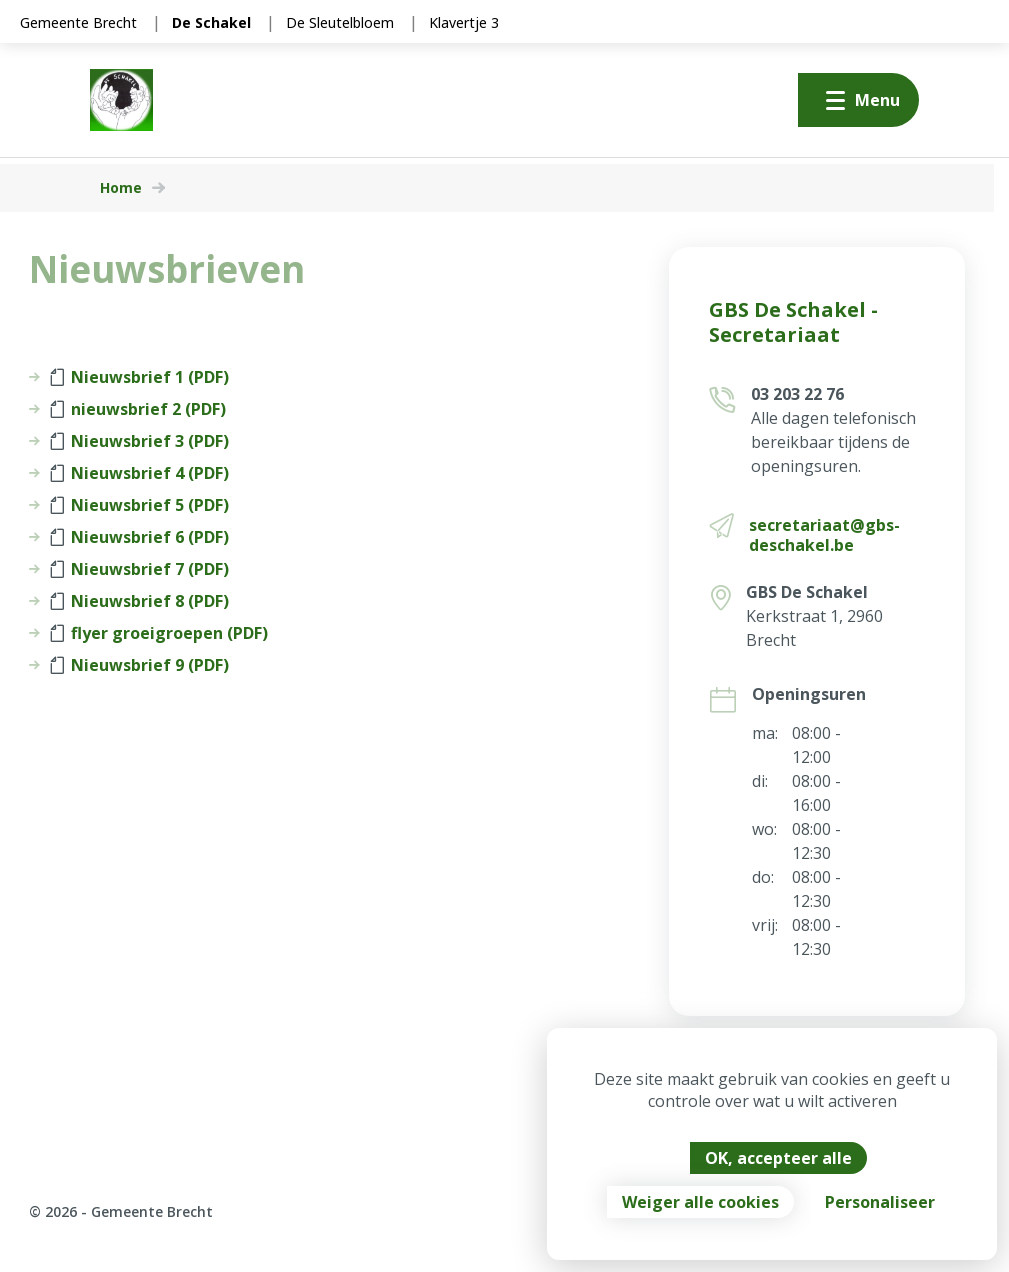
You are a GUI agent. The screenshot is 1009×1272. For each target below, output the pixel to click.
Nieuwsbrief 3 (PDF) (139, 441)
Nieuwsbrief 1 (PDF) (139, 377)
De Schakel (211, 22)
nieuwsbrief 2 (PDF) (138, 409)
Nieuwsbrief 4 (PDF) (139, 473)
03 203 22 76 (797, 394)
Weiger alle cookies (700, 1202)
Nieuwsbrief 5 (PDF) (139, 505)
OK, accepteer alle (778, 1158)
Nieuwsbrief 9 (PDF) (139, 665)
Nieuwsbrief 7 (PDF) (139, 569)
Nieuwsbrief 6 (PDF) (139, 537)
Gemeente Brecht (78, 22)
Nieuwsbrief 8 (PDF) (139, 601)
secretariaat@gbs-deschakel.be (824, 535)
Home (121, 188)
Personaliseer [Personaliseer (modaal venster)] (880, 1202)
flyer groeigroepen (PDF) (159, 633)
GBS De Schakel (807, 592)
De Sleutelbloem (340, 22)
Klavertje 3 (464, 22)
